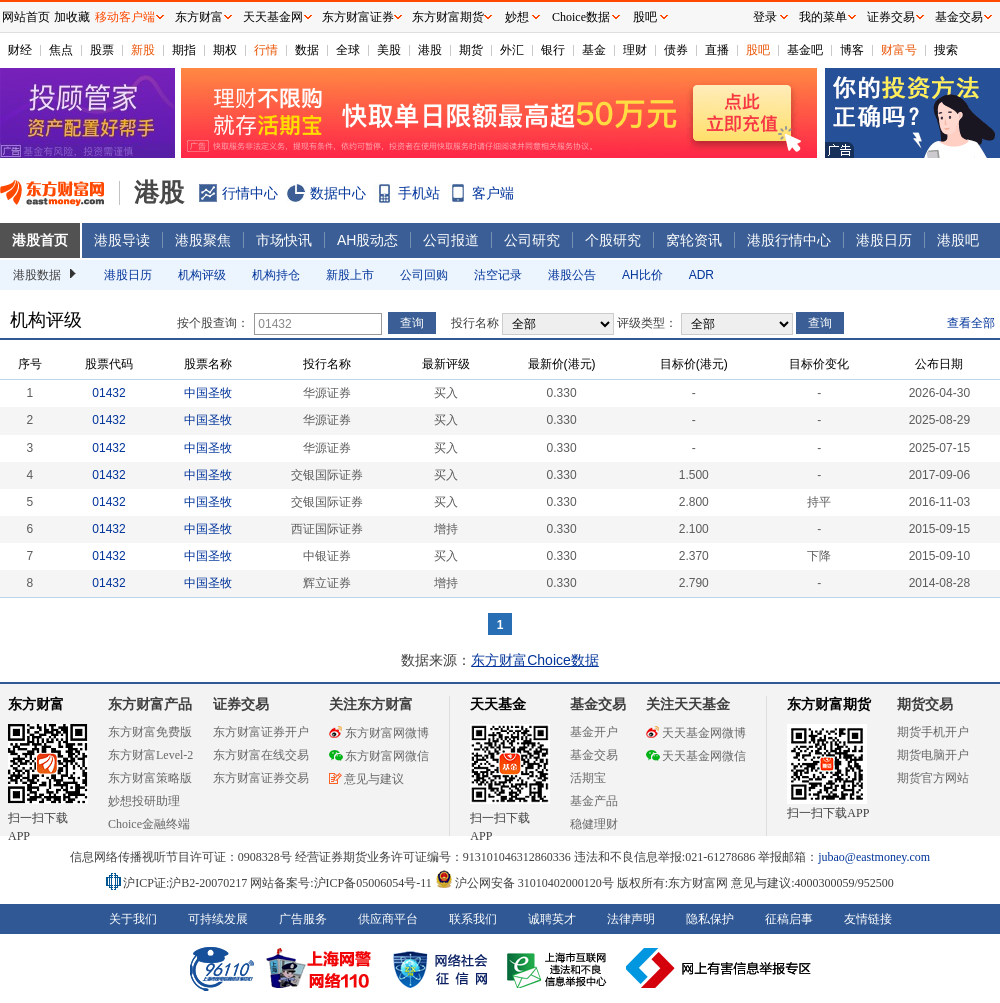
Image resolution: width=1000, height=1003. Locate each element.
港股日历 (884, 240)
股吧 (758, 50)
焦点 (61, 50)
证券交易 (891, 17)
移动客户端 (125, 17)
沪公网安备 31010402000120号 (524, 883)
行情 (266, 50)
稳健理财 (594, 824)
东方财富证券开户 (261, 732)
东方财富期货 (829, 704)
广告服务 (303, 919)
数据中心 (338, 193)
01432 (108, 393)
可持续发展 (218, 919)
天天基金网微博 (696, 733)
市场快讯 (284, 240)
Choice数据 (581, 17)
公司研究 (532, 240)
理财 (635, 50)
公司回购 (424, 275)
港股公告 (572, 275)
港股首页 (40, 240)
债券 (676, 50)
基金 (594, 50)
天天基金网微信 (696, 756)
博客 (852, 50)
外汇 (512, 50)
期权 (225, 50)
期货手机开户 (933, 732)
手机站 (419, 193)
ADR (701, 275)
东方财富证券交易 (261, 778)
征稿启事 (789, 919)
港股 (430, 50)
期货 (471, 50)
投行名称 (475, 323)
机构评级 (202, 275)
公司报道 (451, 240)
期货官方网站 (933, 778)
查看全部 (971, 323)
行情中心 (250, 193)
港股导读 (122, 240)
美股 (389, 50)
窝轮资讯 (694, 240)
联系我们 (473, 919)
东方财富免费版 (150, 732)
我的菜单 (823, 17)
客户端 (493, 193)
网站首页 (26, 17)
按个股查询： (213, 323)
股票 (102, 50)
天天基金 (498, 704)
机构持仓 (276, 275)
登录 (765, 17)
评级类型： (647, 323)
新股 (143, 50)
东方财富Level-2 (150, 755)
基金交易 (594, 755)
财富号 (899, 50)
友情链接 (868, 919)
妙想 (517, 17)
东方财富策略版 (150, 778)
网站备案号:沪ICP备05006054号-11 (342, 883)
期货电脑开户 (933, 755)
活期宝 (588, 778)
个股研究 (613, 240)
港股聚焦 (203, 240)
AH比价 (642, 275)
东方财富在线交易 (261, 755)
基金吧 (805, 50)
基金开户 (594, 732)
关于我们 (133, 919)
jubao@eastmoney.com (874, 857)
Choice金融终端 (149, 824)
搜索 (946, 50)
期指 (184, 50)
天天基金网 (273, 17)
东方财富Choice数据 (535, 660)
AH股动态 (367, 240)
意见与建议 (366, 779)
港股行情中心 (789, 240)
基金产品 (594, 801)
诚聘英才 (552, 919)
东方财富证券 (358, 17)
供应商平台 (388, 919)
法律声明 (631, 919)
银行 (553, 50)
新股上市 (350, 275)
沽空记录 (498, 275)
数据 (307, 50)
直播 (717, 50)
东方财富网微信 (379, 756)
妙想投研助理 (144, 801)
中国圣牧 (208, 393)
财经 (20, 50)
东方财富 (36, 704)
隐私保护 (710, 919)
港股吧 (958, 240)
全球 (348, 50)
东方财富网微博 (379, 733)
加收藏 (72, 17)
